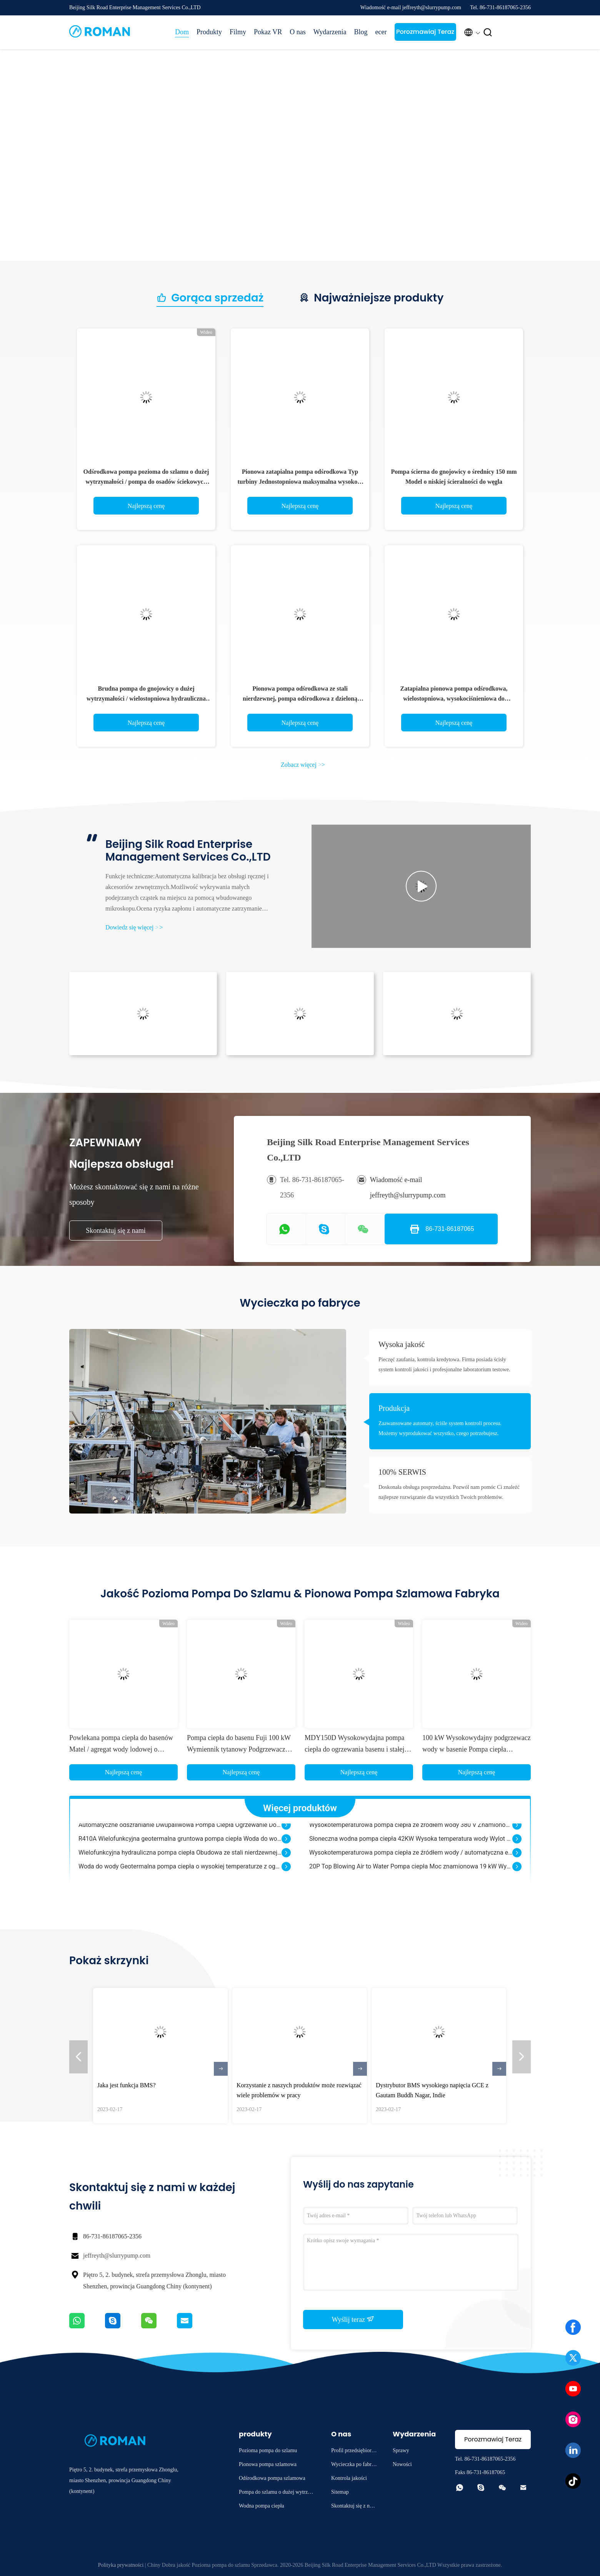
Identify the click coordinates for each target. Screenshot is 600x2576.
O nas (298, 32)
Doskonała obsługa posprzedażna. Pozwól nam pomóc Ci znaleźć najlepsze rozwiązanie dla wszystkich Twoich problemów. (449, 1492)
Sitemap (340, 2492)
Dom (182, 32)
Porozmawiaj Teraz (425, 31)
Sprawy (401, 2450)
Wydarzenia (330, 32)
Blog (361, 32)
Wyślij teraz (353, 2319)
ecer (381, 32)
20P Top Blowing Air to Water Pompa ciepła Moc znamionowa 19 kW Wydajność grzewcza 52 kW (410, 1873)
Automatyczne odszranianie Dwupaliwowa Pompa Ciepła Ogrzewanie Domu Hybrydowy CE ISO (180, 1832)
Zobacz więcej (303, 764)
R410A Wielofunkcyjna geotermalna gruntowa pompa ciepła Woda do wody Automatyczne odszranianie (180, 1846)
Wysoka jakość (401, 1344)
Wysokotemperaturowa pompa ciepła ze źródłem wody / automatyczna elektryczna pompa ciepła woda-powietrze (410, 1859)
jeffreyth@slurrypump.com (116, 2255)
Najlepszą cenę (146, 506)
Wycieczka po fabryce (354, 2465)
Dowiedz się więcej (134, 927)
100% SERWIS (402, 1472)
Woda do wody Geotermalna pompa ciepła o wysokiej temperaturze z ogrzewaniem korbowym (180, 1873)
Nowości (402, 2464)
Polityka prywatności (121, 2565)
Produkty (209, 32)
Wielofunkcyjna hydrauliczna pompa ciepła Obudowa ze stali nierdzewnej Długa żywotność (180, 1859)
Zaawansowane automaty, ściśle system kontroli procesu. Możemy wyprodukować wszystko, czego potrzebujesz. (440, 1428)
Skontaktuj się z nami (115, 1230)
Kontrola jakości (349, 2478)
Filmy (238, 32)
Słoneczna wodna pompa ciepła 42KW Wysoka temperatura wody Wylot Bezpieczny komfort (410, 1846)
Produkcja (394, 1408)
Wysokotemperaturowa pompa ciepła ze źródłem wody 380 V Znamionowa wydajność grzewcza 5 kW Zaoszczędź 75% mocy (410, 1832)
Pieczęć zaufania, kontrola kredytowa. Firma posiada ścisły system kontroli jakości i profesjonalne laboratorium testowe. (444, 1364)
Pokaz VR (268, 32)
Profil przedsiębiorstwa (353, 2452)
